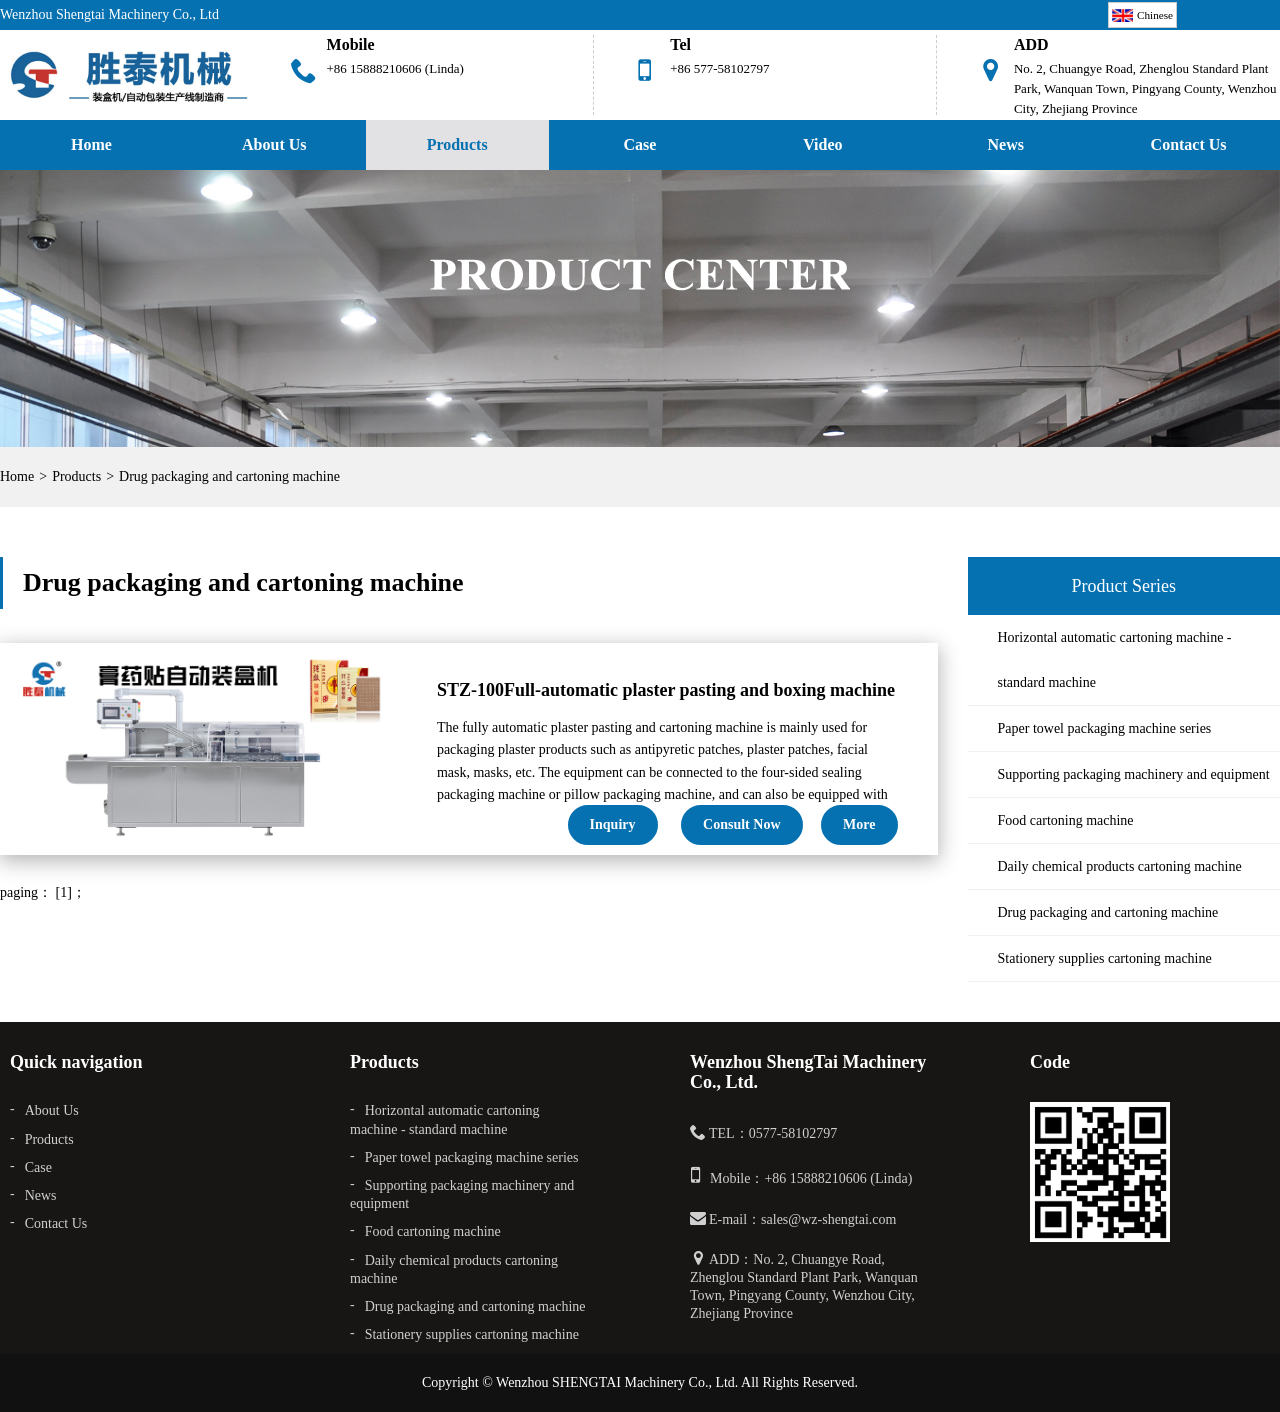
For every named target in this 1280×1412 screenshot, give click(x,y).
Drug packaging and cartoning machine (229, 476)
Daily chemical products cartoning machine (1120, 866)
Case (640, 144)
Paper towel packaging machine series (1105, 728)
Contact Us (56, 1223)
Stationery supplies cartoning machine (1105, 958)
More (859, 824)
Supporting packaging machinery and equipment (1134, 774)
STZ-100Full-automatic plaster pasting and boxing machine (666, 690)
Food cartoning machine (1066, 820)
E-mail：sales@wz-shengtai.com (802, 1219)
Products (457, 144)
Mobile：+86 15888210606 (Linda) (811, 1178)
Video (822, 144)
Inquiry (613, 824)
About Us (274, 144)
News (1006, 144)
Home (91, 144)
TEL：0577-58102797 (773, 1133)
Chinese (1142, 15)
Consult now (741, 824)
